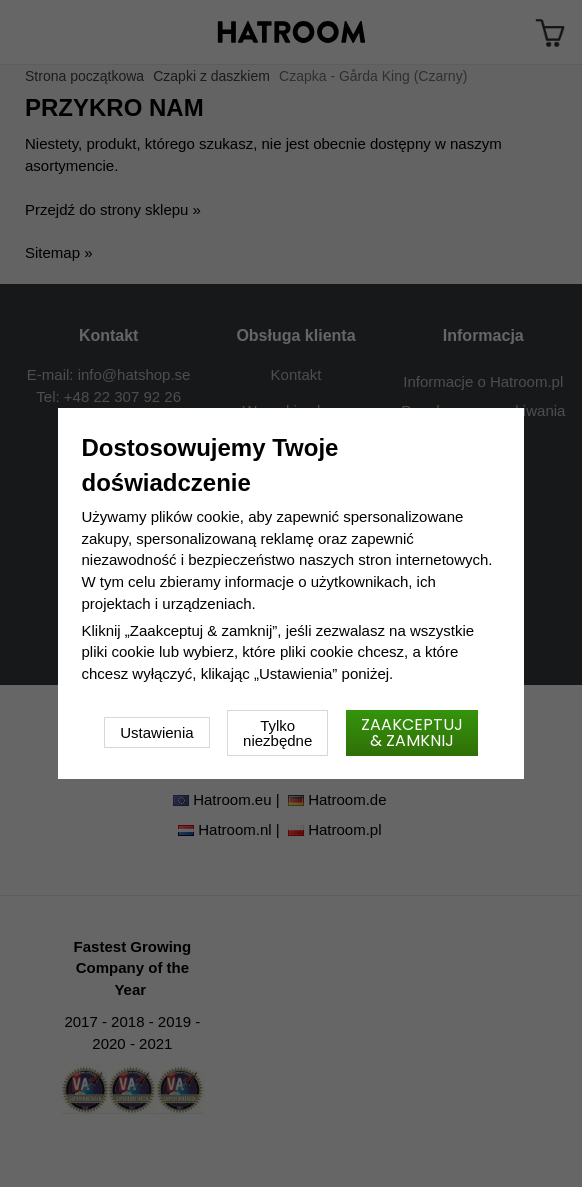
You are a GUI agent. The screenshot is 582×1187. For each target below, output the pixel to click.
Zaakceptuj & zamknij (412, 732)
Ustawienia (156, 732)
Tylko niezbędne (277, 733)
